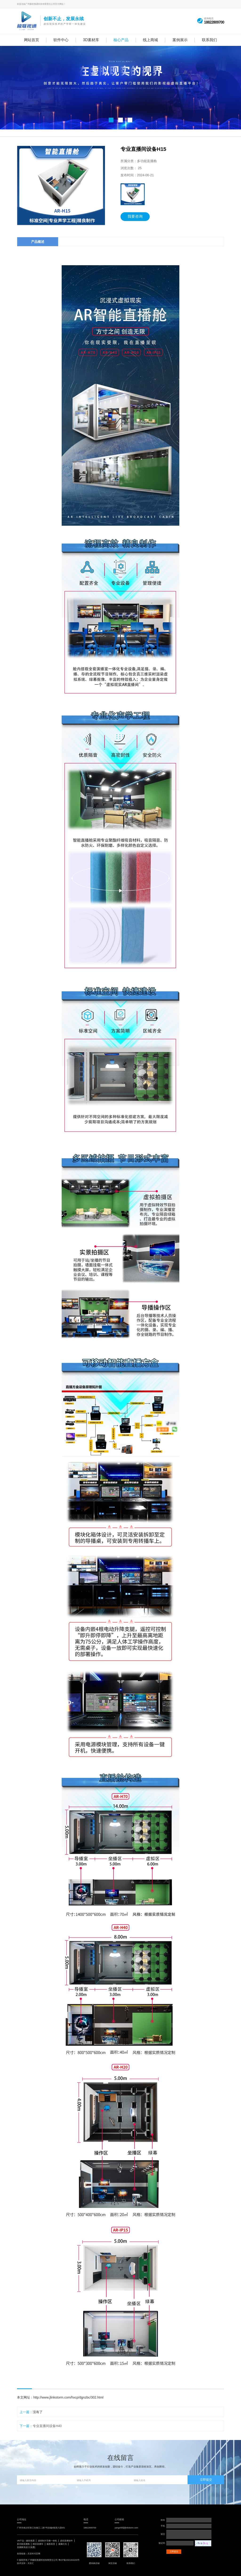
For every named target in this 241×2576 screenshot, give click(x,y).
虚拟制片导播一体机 (47, 2541)
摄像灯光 (62, 2544)
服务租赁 (51, 2544)
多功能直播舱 (23, 2544)
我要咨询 (135, 216)
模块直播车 (38, 2544)
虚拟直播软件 (66, 2541)
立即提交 (206, 2479)
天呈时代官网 (34, 2553)
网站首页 (31, 40)
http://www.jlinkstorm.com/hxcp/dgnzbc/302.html (68, 2397)
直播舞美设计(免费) (26, 2547)
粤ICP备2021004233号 (69, 2560)
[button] (111, 120)
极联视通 (30, 2541)
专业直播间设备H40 (47, 2426)
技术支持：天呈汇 (25, 2563)
